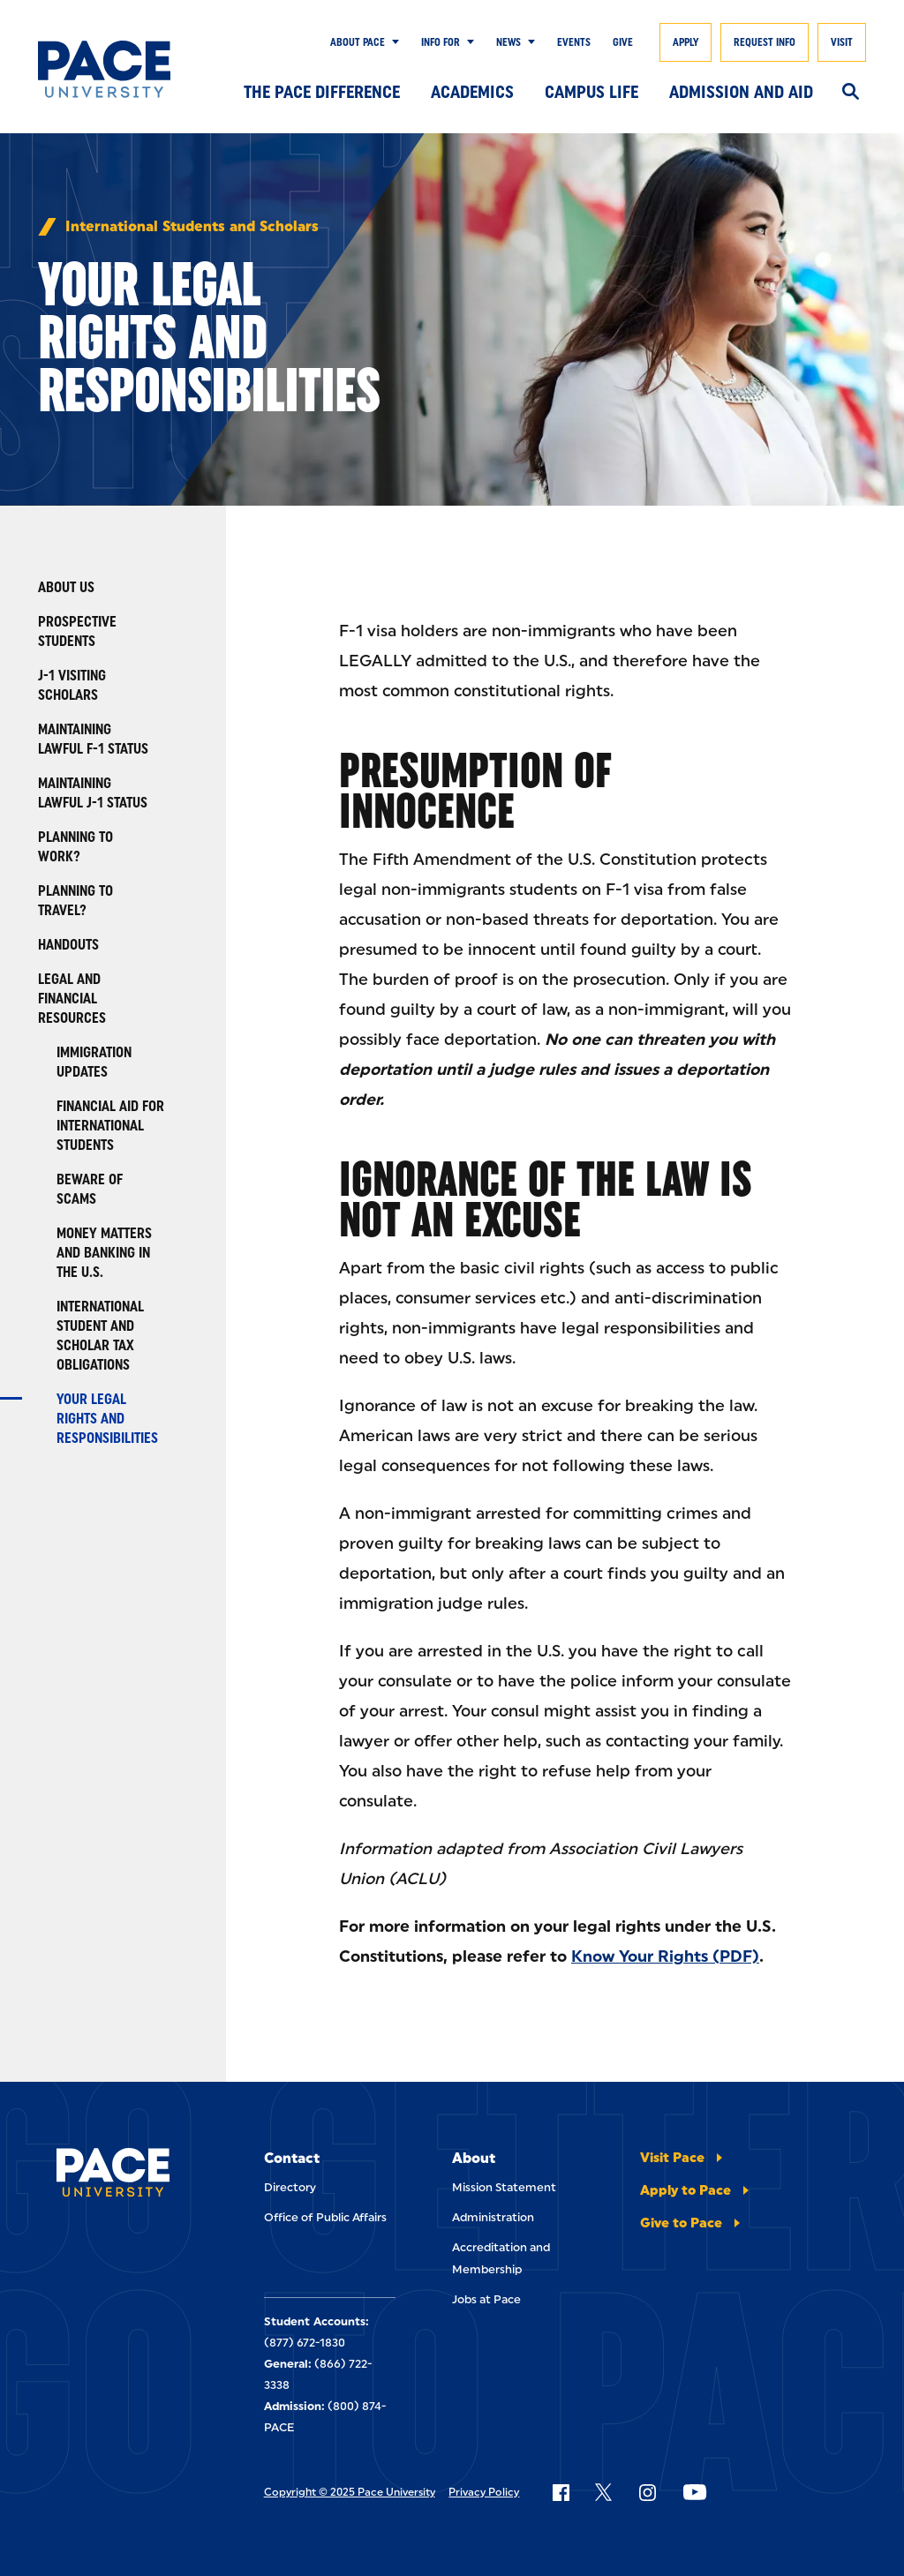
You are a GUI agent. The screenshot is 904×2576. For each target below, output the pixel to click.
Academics (472, 91)
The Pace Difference (322, 91)
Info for (440, 42)
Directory (290, 2187)
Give (623, 42)
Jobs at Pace (486, 2299)
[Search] (850, 92)
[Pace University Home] (104, 69)
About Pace (357, 42)
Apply (685, 42)
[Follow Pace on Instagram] (647, 2492)
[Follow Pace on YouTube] (695, 2492)
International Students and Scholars (192, 227)
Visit (842, 42)
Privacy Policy (483, 2492)
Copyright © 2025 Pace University (349, 2492)
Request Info (764, 42)
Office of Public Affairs (325, 2217)
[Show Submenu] (392, 42)
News (508, 42)
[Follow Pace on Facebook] (560, 2492)
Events (574, 42)
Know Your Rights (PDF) (665, 1956)
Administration (493, 2217)
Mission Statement (504, 2187)
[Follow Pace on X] (603, 2492)
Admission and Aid (741, 91)
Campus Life (591, 91)
